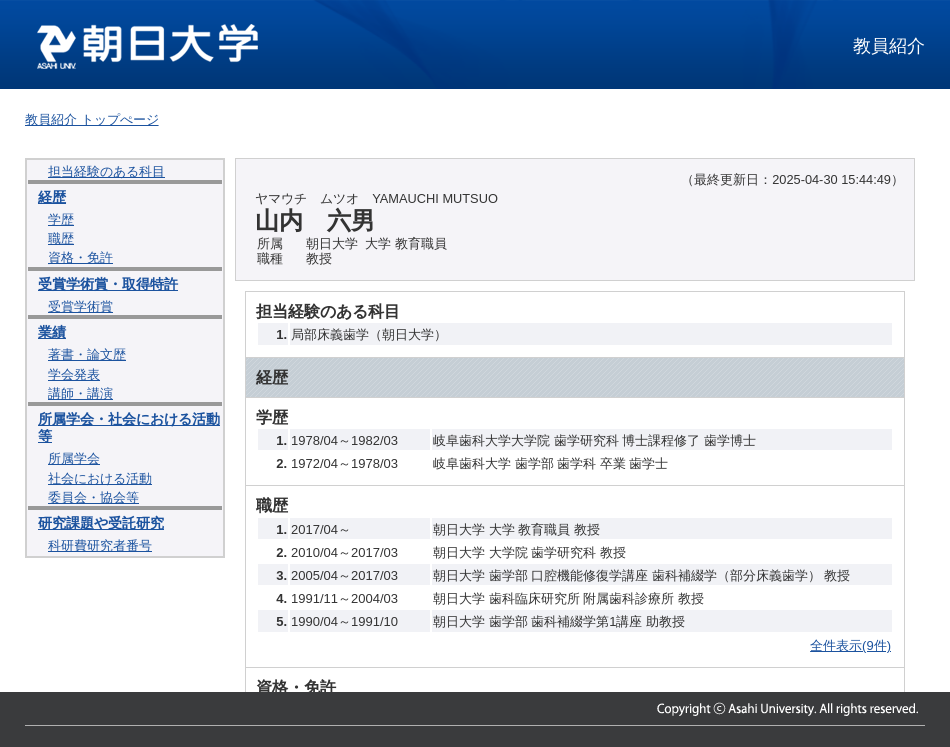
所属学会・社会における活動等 (129, 427)
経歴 (52, 197)
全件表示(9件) (850, 645)
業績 (52, 332)
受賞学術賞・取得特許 (108, 284)
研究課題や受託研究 (101, 523)
